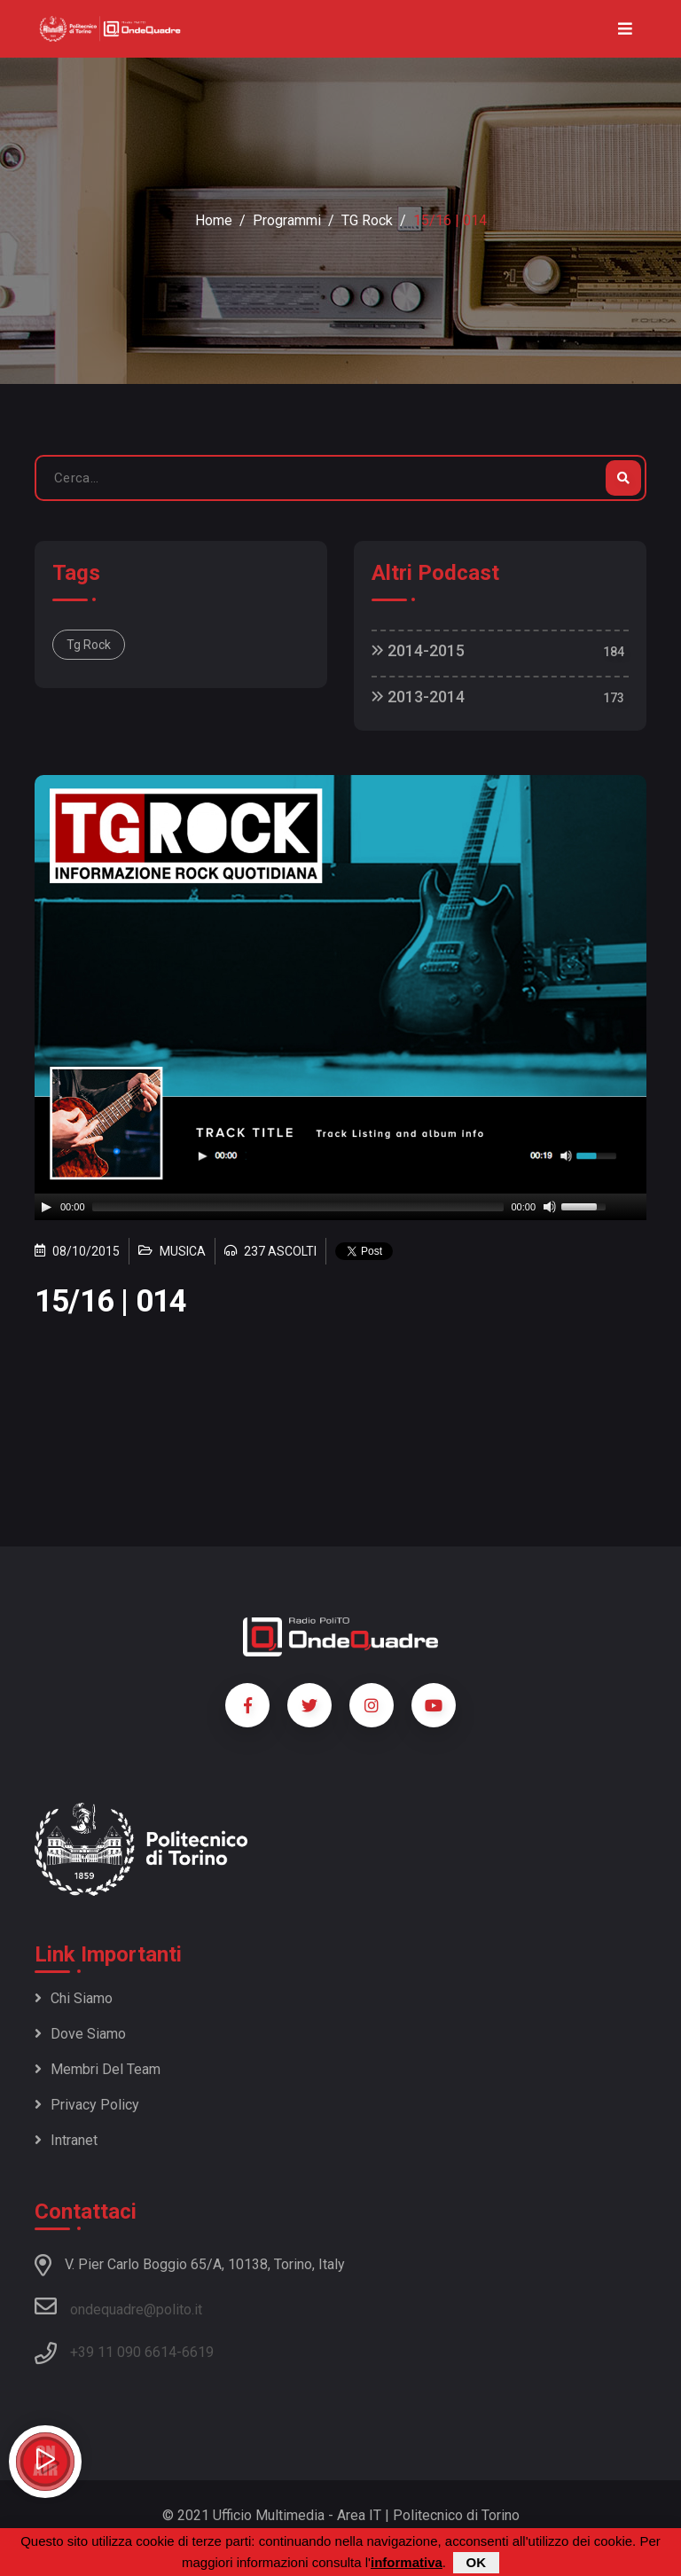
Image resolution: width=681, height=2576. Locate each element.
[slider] (298, 1206)
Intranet (66, 2140)
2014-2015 (418, 650)
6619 (198, 2352)
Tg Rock (89, 645)
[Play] (46, 1207)
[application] (340, 1207)
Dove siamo (80, 2033)
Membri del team (97, 2069)
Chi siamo (74, 1998)
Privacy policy (87, 2104)
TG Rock (367, 220)
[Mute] (550, 1207)
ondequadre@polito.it (118, 2306)
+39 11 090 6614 (123, 2352)
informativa (406, 2562)
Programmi (287, 220)
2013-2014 (418, 696)
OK (476, 2562)
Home (213, 220)
